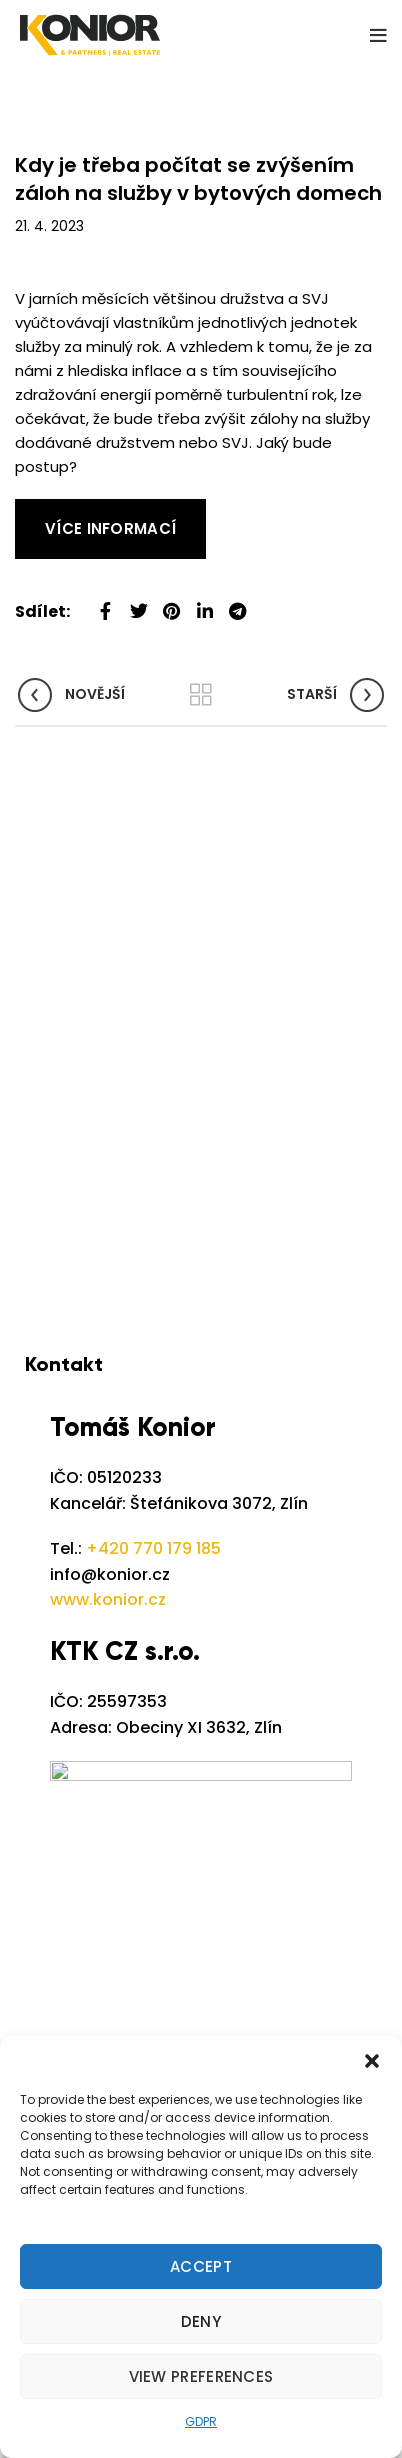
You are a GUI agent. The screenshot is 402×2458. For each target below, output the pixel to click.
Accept (201, 2266)
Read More (55, 510)
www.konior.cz (108, 1599)
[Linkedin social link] (204, 603)
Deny (201, 2321)
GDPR (201, 2421)
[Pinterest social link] (171, 603)
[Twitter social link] (138, 603)
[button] (372, 2061)
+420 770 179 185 (153, 1548)
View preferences (201, 2376)
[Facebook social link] (105, 603)
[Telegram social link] (237, 603)
